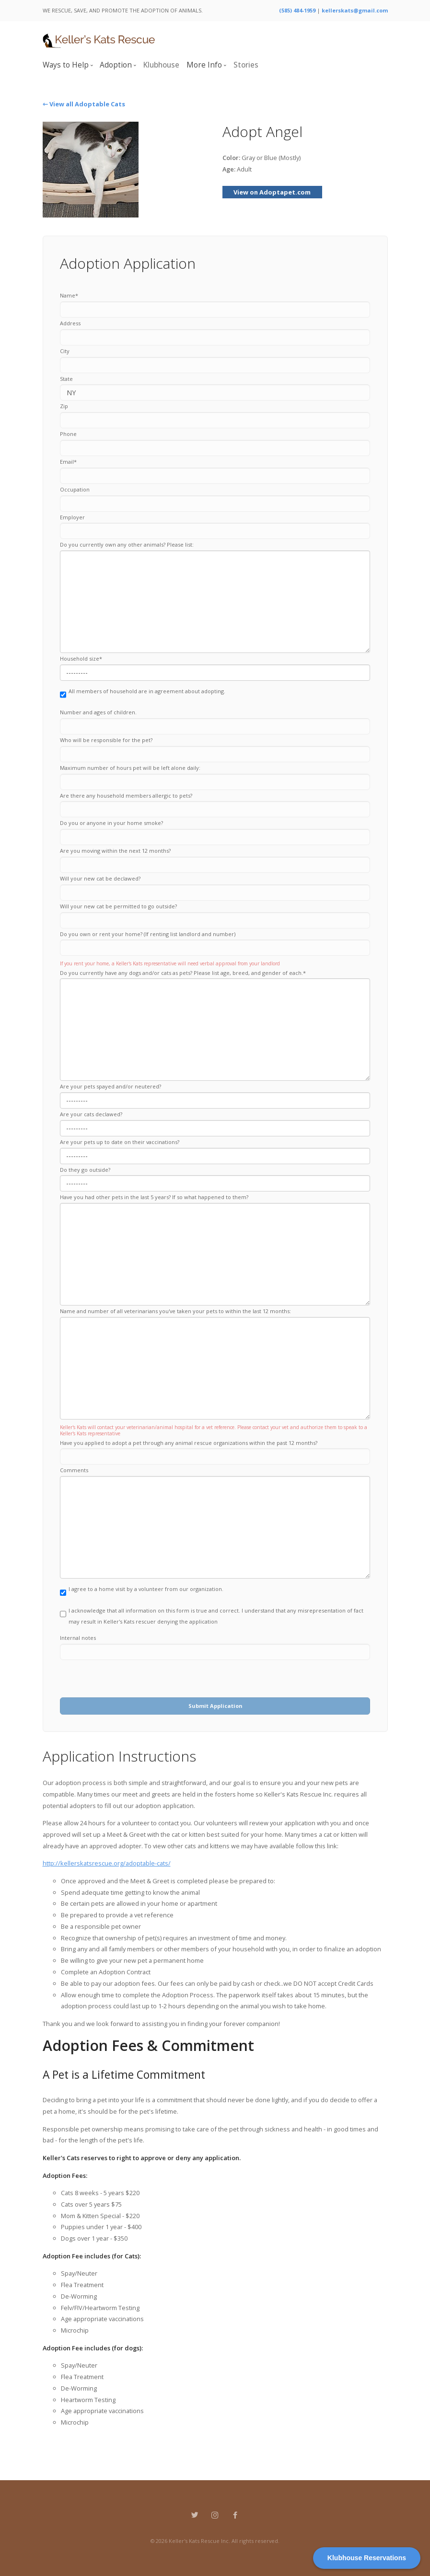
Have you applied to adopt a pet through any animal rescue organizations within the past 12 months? (188, 1442)
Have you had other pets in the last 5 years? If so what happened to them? (154, 1197)
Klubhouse (161, 65)
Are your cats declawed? (91, 1114)
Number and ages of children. (98, 712)
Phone (68, 433)
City (65, 351)
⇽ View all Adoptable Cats (84, 104)
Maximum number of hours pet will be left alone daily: (130, 767)
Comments (74, 1470)
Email (68, 461)
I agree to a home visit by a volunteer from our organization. (141, 1592)
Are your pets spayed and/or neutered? (110, 1086)
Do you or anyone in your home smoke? (111, 822)
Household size (81, 658)
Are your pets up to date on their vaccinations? (119, 1141)
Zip (64, 406)
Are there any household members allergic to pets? (126, 795)
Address (70, 323)
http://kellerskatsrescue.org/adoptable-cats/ (107, 1863)
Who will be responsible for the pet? (106, 740)
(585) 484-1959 (297, 10)
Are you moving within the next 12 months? (115, 850)
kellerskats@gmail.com (355, 10)
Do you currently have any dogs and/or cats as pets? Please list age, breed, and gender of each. (183, 972)
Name (69, 295)
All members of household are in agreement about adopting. (142, 694)
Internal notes (78, 1637)
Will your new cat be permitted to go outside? (118, 906)
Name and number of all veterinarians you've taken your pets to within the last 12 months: (175, 1311)
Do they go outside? (85, 1169)
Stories (245, 65)
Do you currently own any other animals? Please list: (127, 544)
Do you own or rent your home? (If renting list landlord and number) (147, 934)
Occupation (75, 489)
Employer (72, 517)
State (66, 378)
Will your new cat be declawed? (100, 878)
